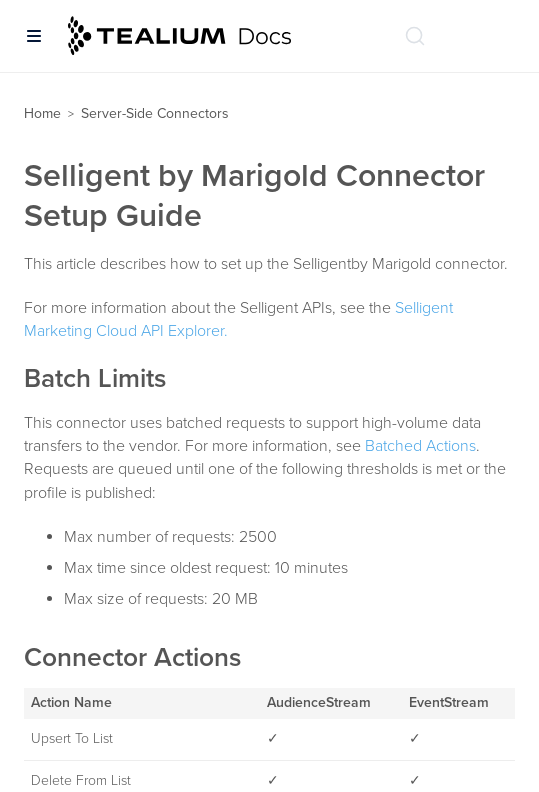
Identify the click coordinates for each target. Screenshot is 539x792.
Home (42, 113)
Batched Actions (420, 446)
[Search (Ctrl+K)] (415, 36)
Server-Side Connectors (155, 113)
